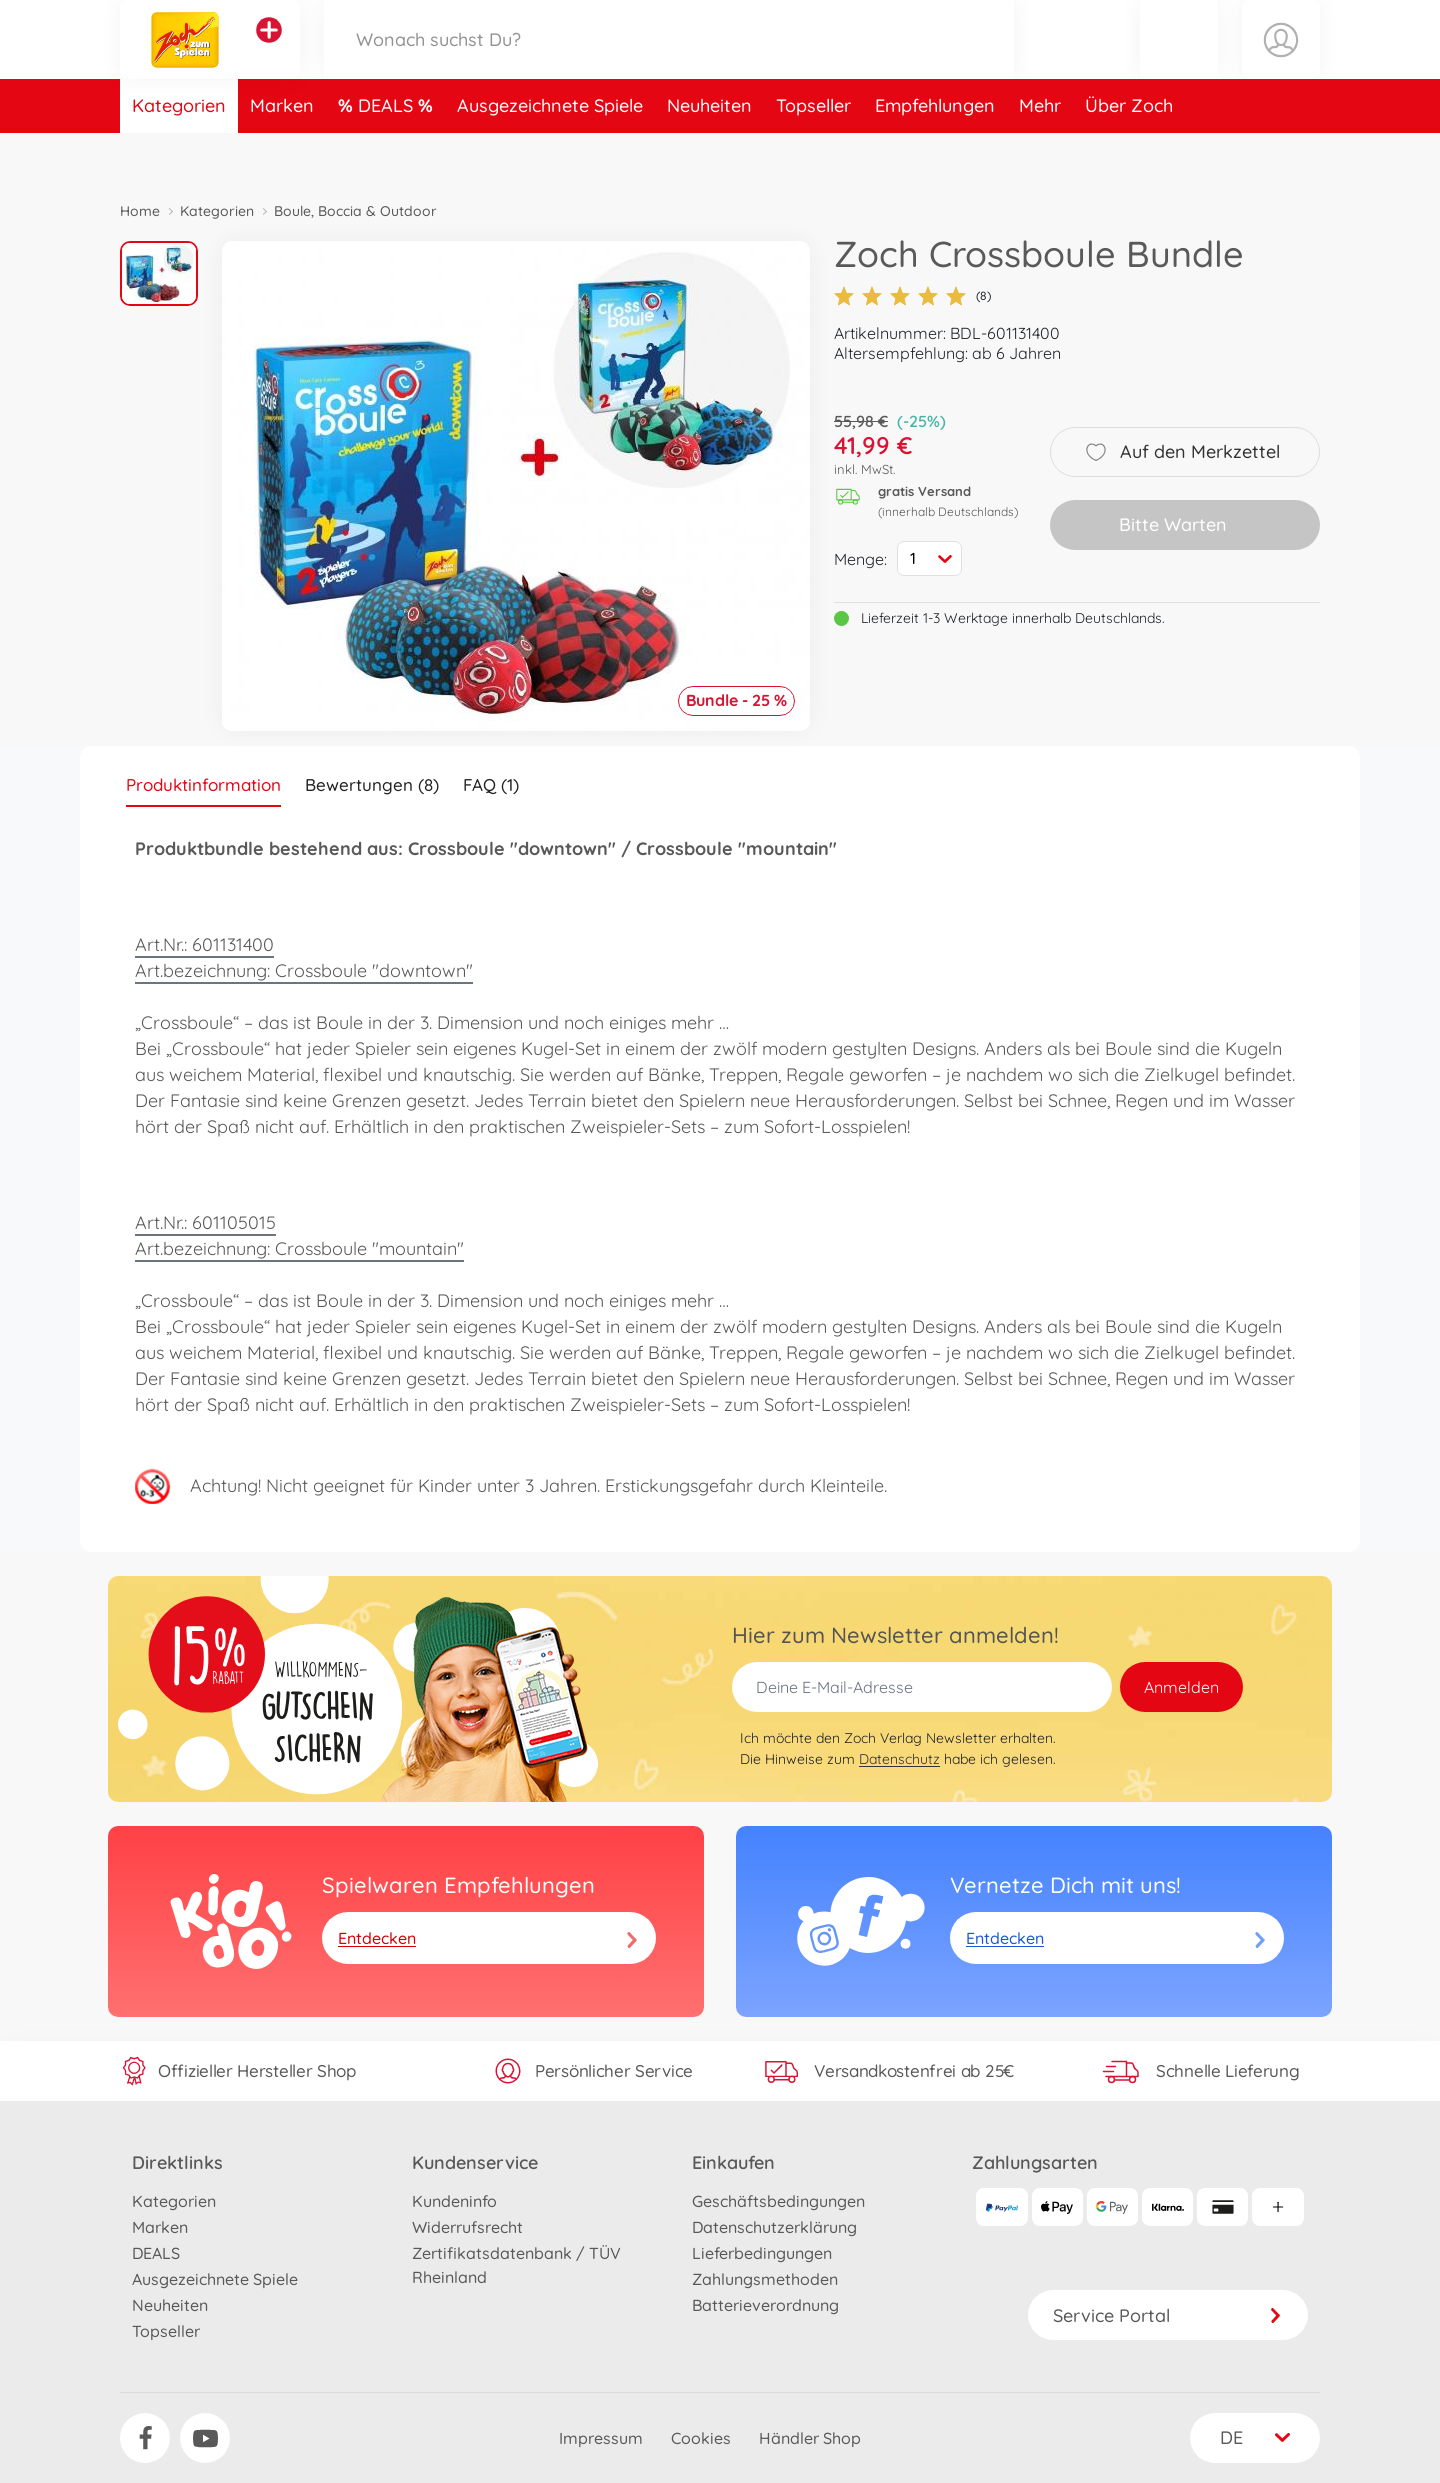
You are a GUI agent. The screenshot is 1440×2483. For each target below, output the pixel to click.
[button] (1179, 63)
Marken (282, 153)
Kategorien (179, 153)
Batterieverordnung (765, 2305)
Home (140, 211)
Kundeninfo (454, 2201)
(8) (912, 296)
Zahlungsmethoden (765, 2279)
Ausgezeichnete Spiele (550, 153)
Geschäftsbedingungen (778, 2201)
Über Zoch (1129, 153)
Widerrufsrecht (467, 2227)
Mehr (1040, 153)
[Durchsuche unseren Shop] (669, 63)
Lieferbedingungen (762, 2253)
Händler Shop (810, 2438)
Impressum (601, 2438)
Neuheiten (709, 153)
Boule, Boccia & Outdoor (355, 211)
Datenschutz (899, 1759)
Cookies (701, 2438)
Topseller (813, 153)
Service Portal (1168, 2315)
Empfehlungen (935, 153)
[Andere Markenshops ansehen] (269, 54)
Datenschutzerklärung (774, 2227)
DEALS (388, 153)
